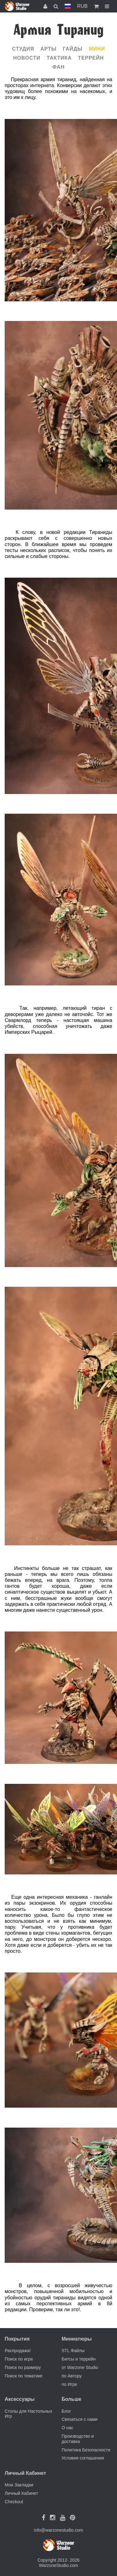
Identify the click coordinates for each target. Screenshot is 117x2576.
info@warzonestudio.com (58, 2530)
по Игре (69, 2384)
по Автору (72, 2375)
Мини (97, 49)
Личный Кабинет (21, 2493)
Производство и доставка (78, 2439)
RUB (82, 6)
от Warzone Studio (80, 2367)
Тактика (59, 58)
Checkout (14, 2501)
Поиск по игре (19, 2358)
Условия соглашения (83, 2457)
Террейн (91, 58)
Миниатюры (77, 2339)
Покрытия (17, 2339)
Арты (49, 49)
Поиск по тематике (23, 2375)
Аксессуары (20, 2399)
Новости (26, 58)
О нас (67, 2427)
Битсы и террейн (79, 2358)
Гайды (72, 49)
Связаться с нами (80, 2419)
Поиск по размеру (23, 2367)
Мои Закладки (19, 2484)
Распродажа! (18, 2350)
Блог (66, 2411)
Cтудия (23, 49)
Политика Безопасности (86, 2449)
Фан (58, 67)
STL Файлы (73, 2350)
